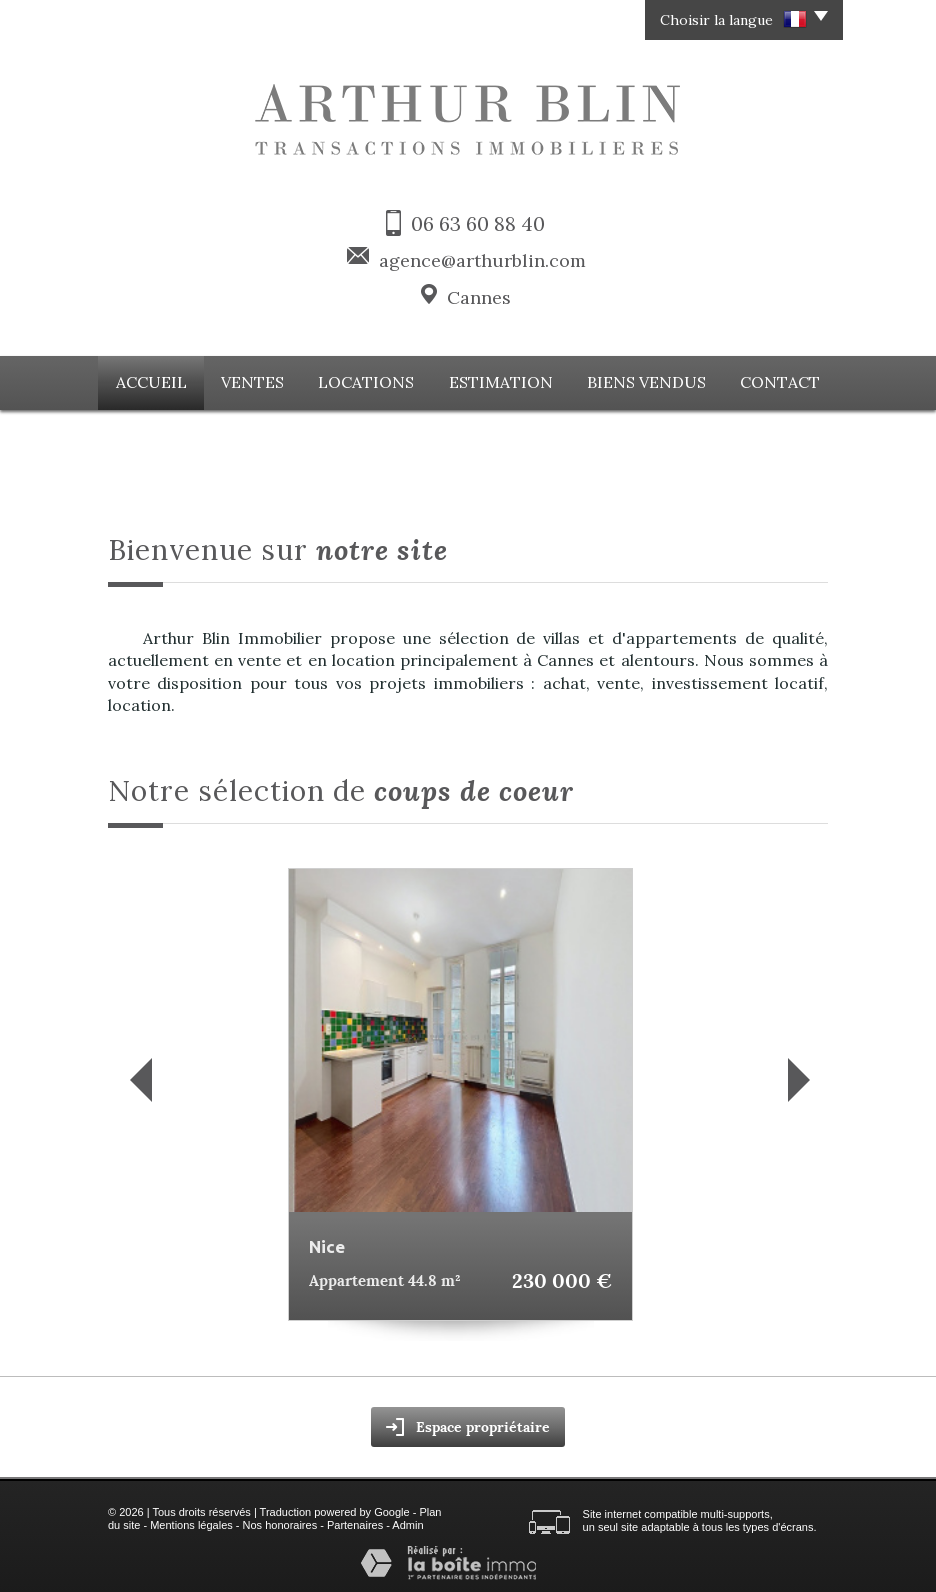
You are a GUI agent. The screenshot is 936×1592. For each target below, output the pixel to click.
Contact (771, 381)
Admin (407, 1523)
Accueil (161, 381)
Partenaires (355, 1523)
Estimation (502, 381)
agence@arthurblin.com (482, 260)
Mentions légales (191, 1523)
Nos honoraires (280, 1523)
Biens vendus (642, 381)
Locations (373, 381)
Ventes (262, 381)
